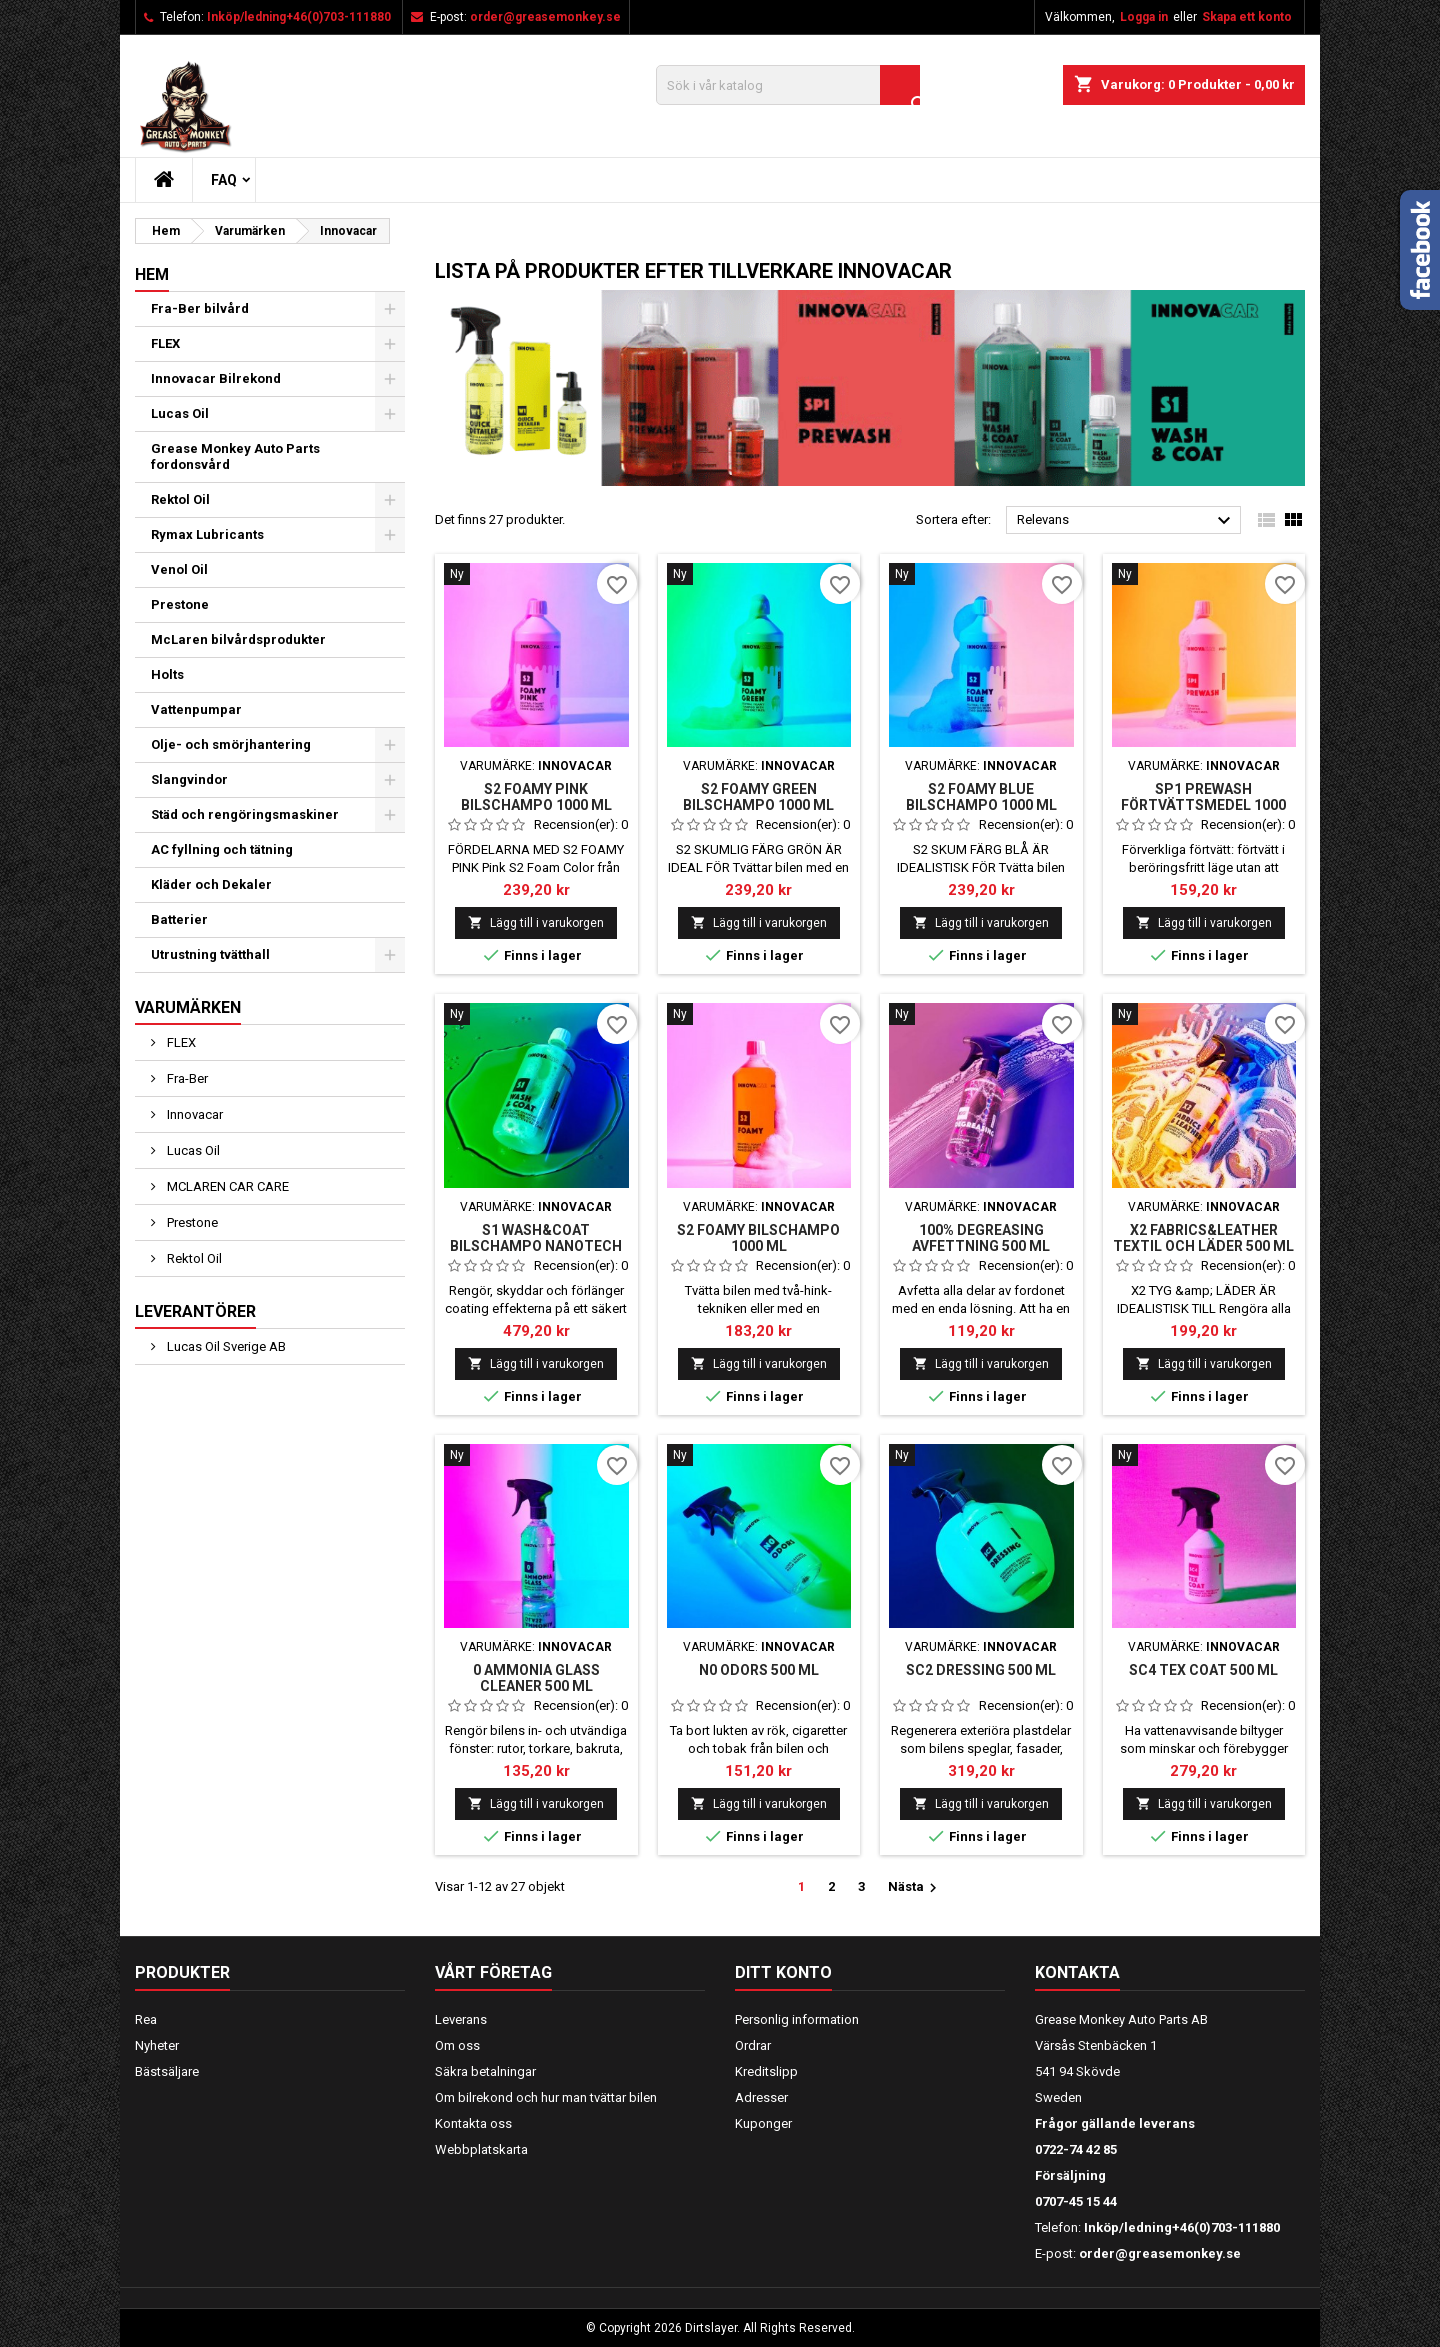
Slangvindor (189, 779)
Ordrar (753, 2045)
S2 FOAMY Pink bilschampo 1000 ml (536, 797)
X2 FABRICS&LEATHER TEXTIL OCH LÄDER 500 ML (1203, 1238)
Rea (146, 2019)
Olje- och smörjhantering (231, 744)
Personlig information (797, 2019)
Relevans (1126, 521)
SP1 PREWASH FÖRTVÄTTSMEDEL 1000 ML (1203, 805)
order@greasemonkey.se (545, 17)
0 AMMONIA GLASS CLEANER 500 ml (536, 1678)
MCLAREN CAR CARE (226, 1186)
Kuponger (763, 2123)
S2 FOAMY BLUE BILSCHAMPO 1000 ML (981, 797)
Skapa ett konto (1247, 17)
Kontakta (1077, 1972)
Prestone (180, 604)
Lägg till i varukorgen (536, 922)
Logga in (1144, 17)
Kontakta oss (473, 2123)
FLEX (165, 343)
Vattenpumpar (196, 709)
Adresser (761, 2097)
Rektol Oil (180, 499)
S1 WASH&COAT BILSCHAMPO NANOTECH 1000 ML (536, 1246)
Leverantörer (195, 1311)
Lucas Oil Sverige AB (225, 1346)
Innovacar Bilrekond (216, 378)
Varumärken (188, 1007)
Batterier (179, 919)
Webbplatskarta (481, 2149)
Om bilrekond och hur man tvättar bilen (546, 2097)
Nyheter (157, 2045)
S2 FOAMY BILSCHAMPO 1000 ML (758, 1238)
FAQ (224, 180)
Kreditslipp (766, 2071)
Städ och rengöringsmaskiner (245, 814)
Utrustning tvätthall (210, 954)
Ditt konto (783, 1972)
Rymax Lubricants (207, 534)
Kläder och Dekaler (211, 884)
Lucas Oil (180, 413)
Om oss (457, 2045)
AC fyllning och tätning (222, 849)
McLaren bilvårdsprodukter (238, 639)
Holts (167, 674)
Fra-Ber (186, 1078)
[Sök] (788, 85)
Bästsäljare (167, 2071)
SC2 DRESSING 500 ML (981, 1670)
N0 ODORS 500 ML (759, 1670)
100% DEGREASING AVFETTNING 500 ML (981, 1238)
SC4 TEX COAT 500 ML (1203, 1670)
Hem (152, 274)
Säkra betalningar (485, 2071)
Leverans (461, 2019)
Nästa (915, 1888)
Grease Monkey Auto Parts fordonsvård (235, 456)
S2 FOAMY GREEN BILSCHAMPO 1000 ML (758, 797)
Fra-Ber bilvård (200, 308)
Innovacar (193, 1114)
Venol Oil (179, 569)
